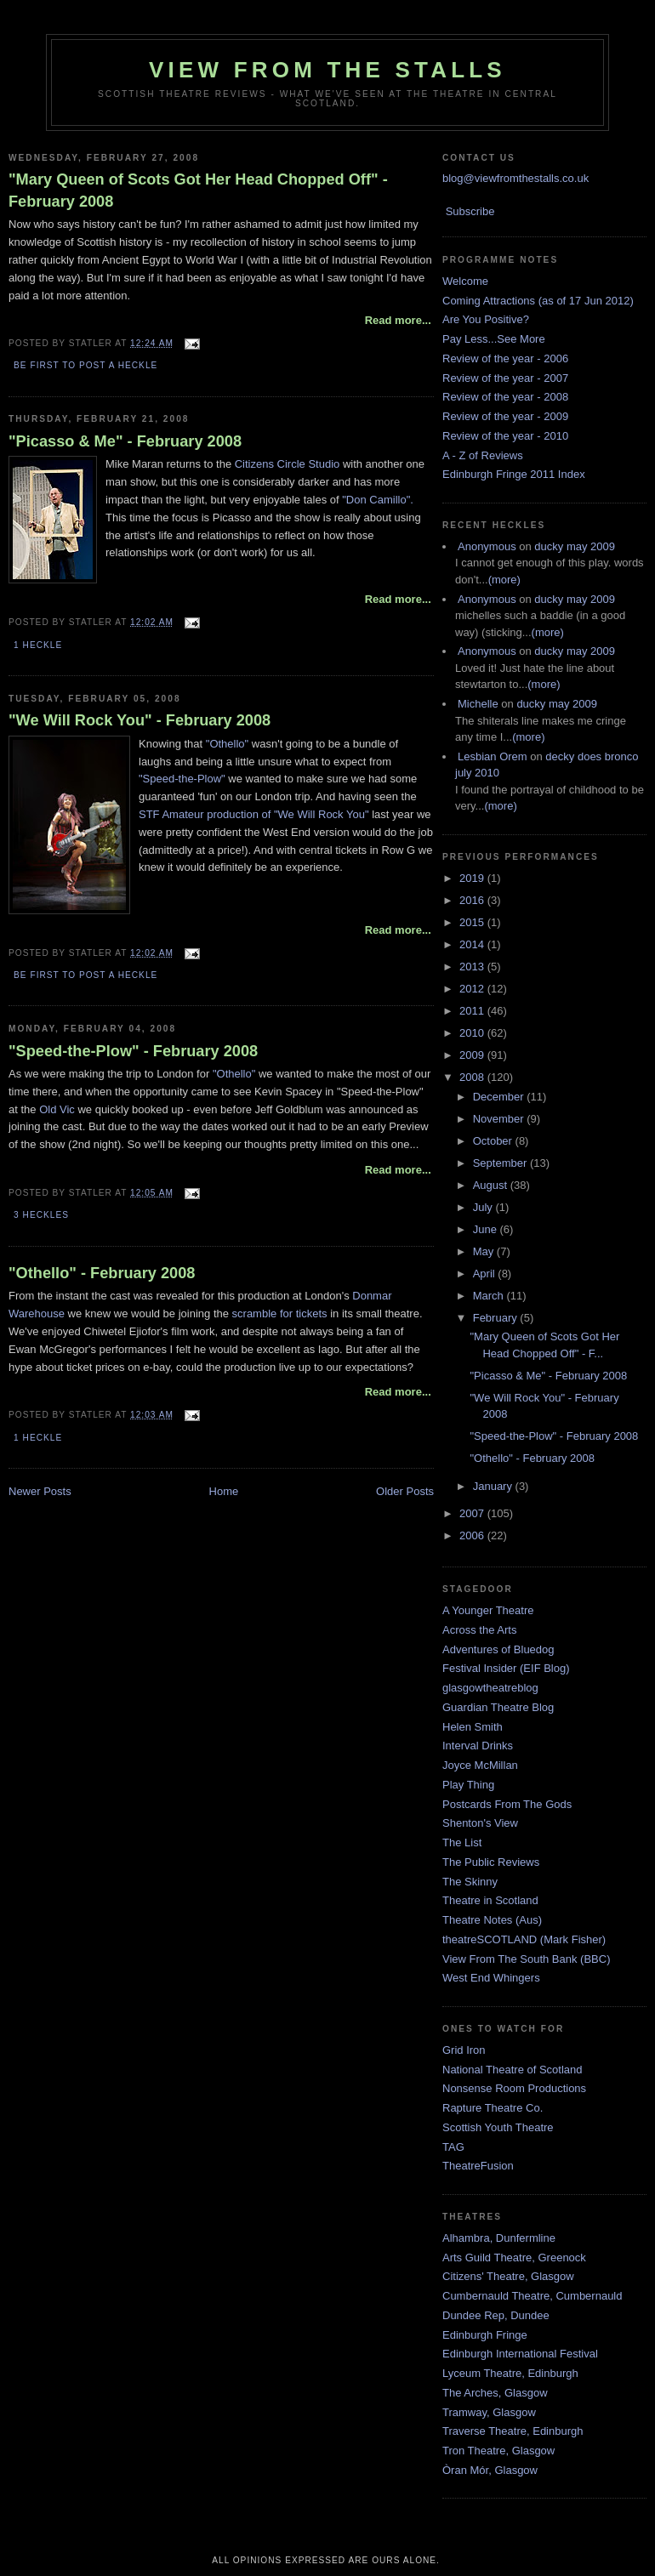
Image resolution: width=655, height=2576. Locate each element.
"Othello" (227, 743)
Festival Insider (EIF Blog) (506, 1668)
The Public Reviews (490, 1862)
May (485, 1251)
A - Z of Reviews (482, 455)
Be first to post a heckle (85, 365)
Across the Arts (479, 1630)
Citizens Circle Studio (287, 464)
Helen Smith (472, 1726)
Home (224, 1491)
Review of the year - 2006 (505, 358)
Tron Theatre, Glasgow (498, 2450)
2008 (473, 1077)
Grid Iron (464, 2050)
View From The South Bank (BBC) (526, 1959)
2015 (473, 922)
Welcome (465, 281)
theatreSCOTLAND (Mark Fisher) (524, 1939)
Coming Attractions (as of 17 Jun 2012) (538, 300)
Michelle (478, 703)
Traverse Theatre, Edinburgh (512, 2431)
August (491, 1185)
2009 (473, 1055)
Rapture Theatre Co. (492, 2107)
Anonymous (487, 546)
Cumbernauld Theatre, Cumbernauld (532, 2295)
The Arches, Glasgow (495, 2392)
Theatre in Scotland (490, 1900)
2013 (473, 966)
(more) (504, 579)
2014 (473, 944)
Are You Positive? (485, 319)
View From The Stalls (327, 69)
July (484, 1207)
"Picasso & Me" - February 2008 (125, 441)
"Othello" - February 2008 (102, 1273)
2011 (473, 1010)
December (500, 1096)
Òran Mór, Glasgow (490, 2470)
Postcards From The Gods (507, 1804)
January (494, 1486)
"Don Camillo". (377, 499)
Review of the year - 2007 (505, 378)
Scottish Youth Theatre (498, 2127)
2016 (473, 900)
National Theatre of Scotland (512, 2069)
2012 (473, 988)
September (501, 1163)
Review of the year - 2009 (505, 416)
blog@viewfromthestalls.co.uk (515, 178)
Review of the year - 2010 (505, 435)
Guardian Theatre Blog (498, 1707)
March (490, 1295)
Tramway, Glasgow (489, 2412)
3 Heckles (41, 1215)
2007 (473, 1513)
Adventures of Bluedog (498, 1649)
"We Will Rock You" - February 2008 (140, 720)
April (485, 1273)
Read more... (398, 320)
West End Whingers (491, 1977)
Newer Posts (40, 1491)
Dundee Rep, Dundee (496, 2315)
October (494, 1140)
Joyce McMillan (480, 1765)
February (497, 1317)
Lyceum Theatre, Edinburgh (510, 2373)
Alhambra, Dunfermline (498, 2238)
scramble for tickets (280, 1313)
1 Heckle (38, 645)
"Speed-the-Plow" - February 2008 (133, 1051)
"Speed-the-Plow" (182, 778)
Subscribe (470, 211)
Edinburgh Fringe (484, 2335)
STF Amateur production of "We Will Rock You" (254, 814)
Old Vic (57, 1109)
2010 (473, 1032)
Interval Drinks (477, 1745)
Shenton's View (480, 1823)
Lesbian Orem (492, 756)
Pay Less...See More (493, 339)
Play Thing (468, 1784)
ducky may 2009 (574, 546)
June (486, 1229)
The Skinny (470, 1881)
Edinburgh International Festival (520, 2353)
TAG (453, 2147)
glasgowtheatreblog (490, 1687)
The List (461, 1842)
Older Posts (405, 1491)
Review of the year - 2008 (505, 396)
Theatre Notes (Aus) (492, 1920)
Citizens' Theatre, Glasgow (508, 2276)
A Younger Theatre (487, 1610)
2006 (473, 1535)
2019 (473, 878)
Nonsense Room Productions (514, 2088)
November (500, 1118)
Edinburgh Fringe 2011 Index (513, 474)
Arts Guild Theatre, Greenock (514, 2257)
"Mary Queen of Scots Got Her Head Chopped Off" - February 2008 (198, 190)
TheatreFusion (478, 2165)
